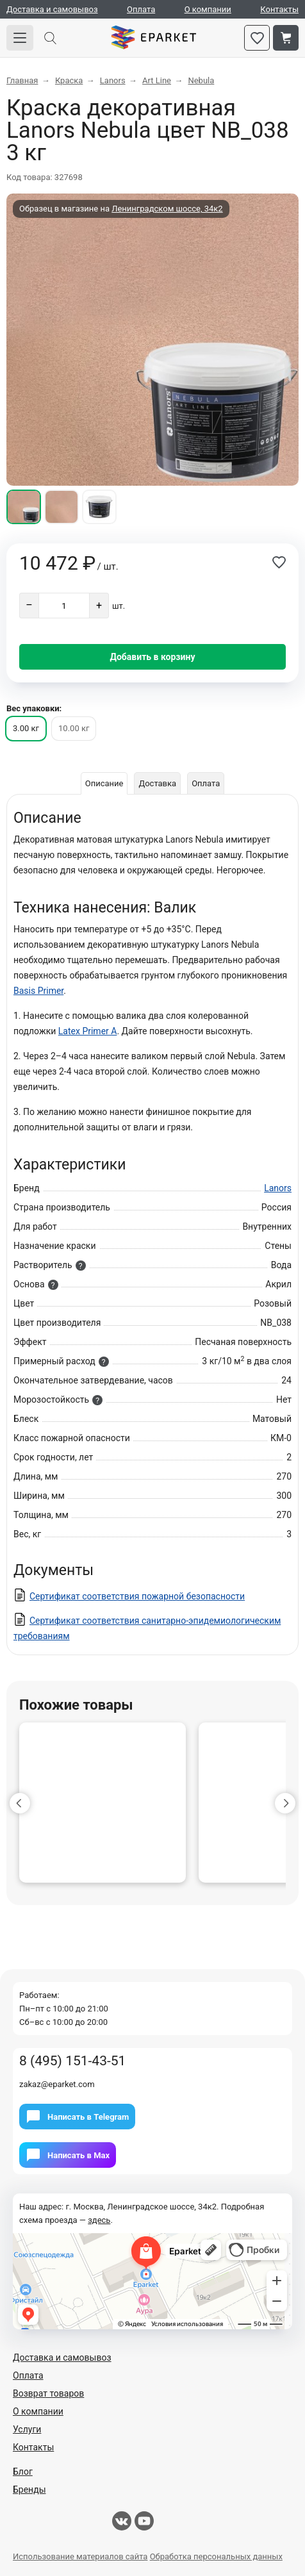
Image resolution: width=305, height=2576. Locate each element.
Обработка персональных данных (216, 2556)
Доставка (157, 783)
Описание (104, 783)
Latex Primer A (87, 1031)
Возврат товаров (48, 2393)
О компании (208, 9)
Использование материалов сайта (80, 2556)
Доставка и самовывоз (52, 9)
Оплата (141, 9)
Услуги (27, 2429)
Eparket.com (153, 38)
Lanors (278, 1188)
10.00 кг (73, 728)
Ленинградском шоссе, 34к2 (166, 208)
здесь (99, 2220)
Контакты (279, 9)
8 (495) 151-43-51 (72, 2061)
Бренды (29, 2489)
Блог (23, 2471)
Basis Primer (38, 991)
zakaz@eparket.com (57, 2084)
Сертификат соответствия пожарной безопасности (137, 1596)
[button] (20, 1803)
